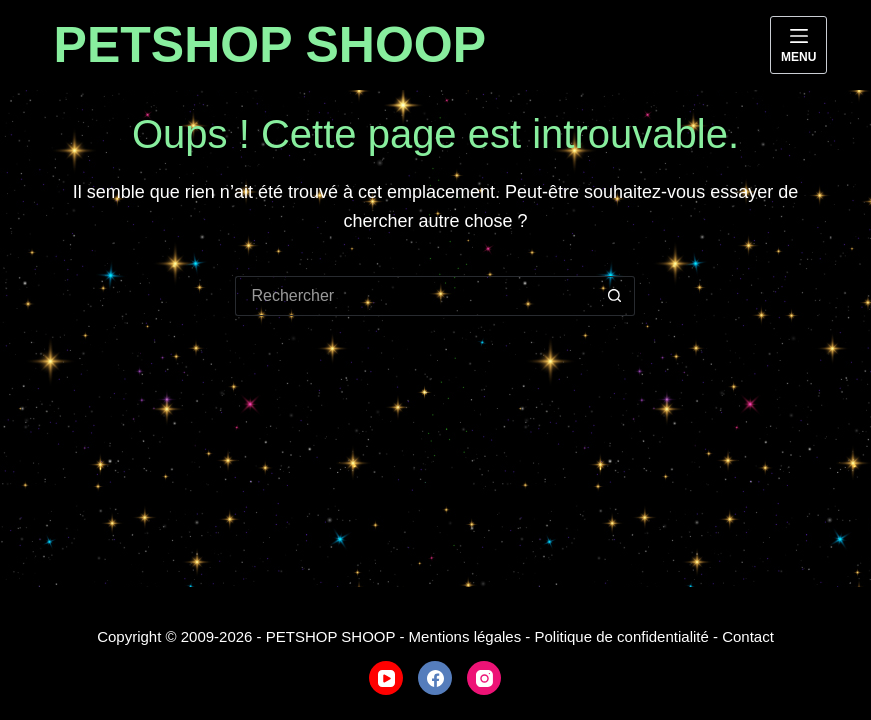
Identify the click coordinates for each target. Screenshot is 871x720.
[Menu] (798, 45)
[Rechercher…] (415, 296)
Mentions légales (465, 636)
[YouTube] (386, 678)
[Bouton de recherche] (615, 296)
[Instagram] (484, 678)
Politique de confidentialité (622, 636)
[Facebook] (435, 678)
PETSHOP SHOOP (270, 45)
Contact (748, 636)
